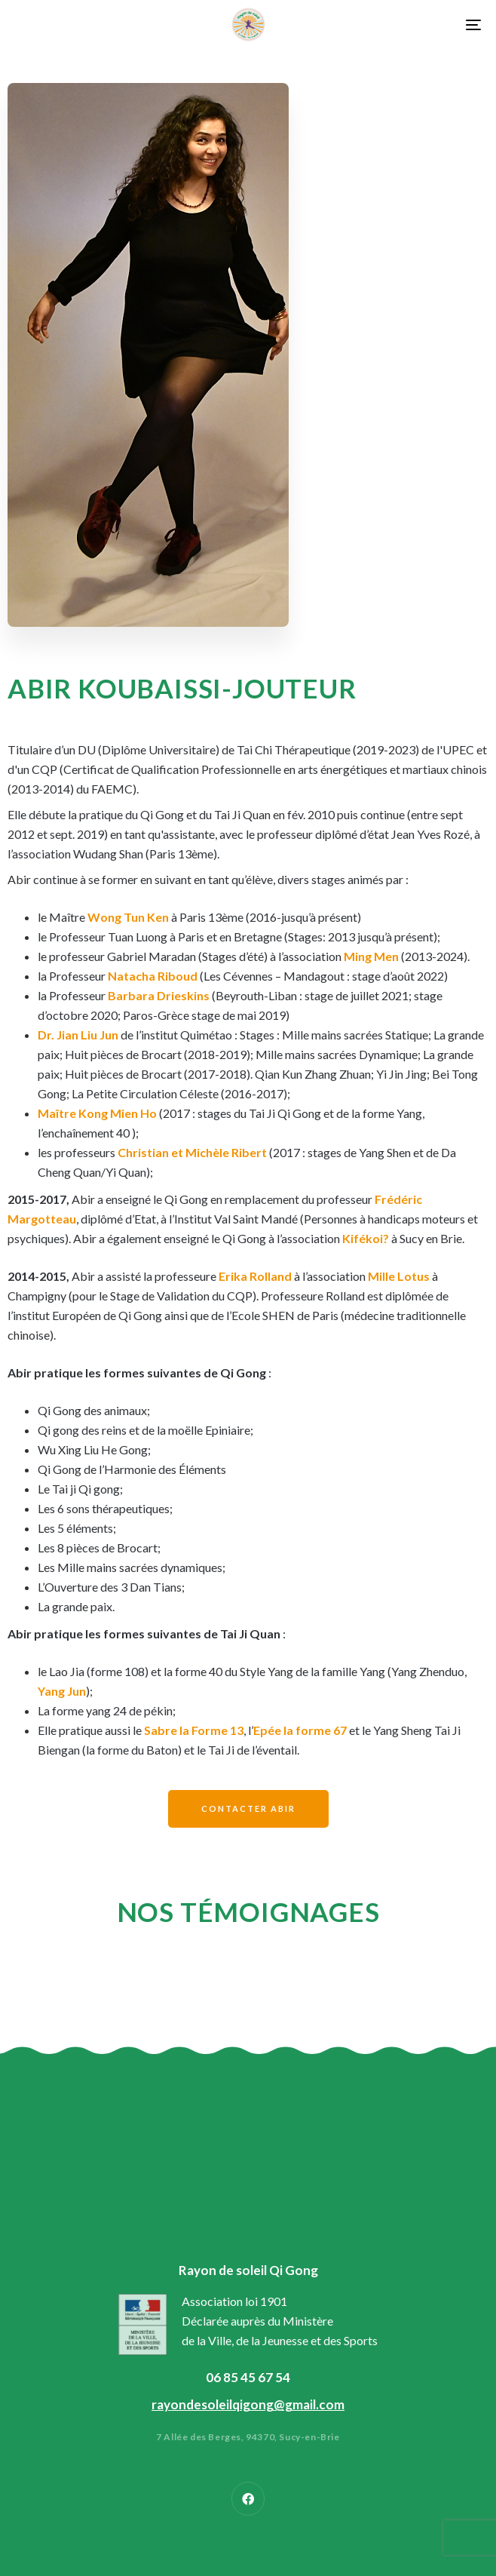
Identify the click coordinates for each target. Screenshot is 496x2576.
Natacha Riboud (152, 976)
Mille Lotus (399, 1276)
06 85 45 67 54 (248, 2377)
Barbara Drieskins (159, 995)
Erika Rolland (255, 1276)
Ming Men (371, 956)
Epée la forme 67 (300, 1730)
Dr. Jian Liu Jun (78, 1034)
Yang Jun (62, 1691)
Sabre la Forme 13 (193, 1730)
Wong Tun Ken (128, 917)
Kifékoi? (365, 1238)
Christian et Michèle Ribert (192, 1152)
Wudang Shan (109, 853)
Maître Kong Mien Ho (97, 1113)
